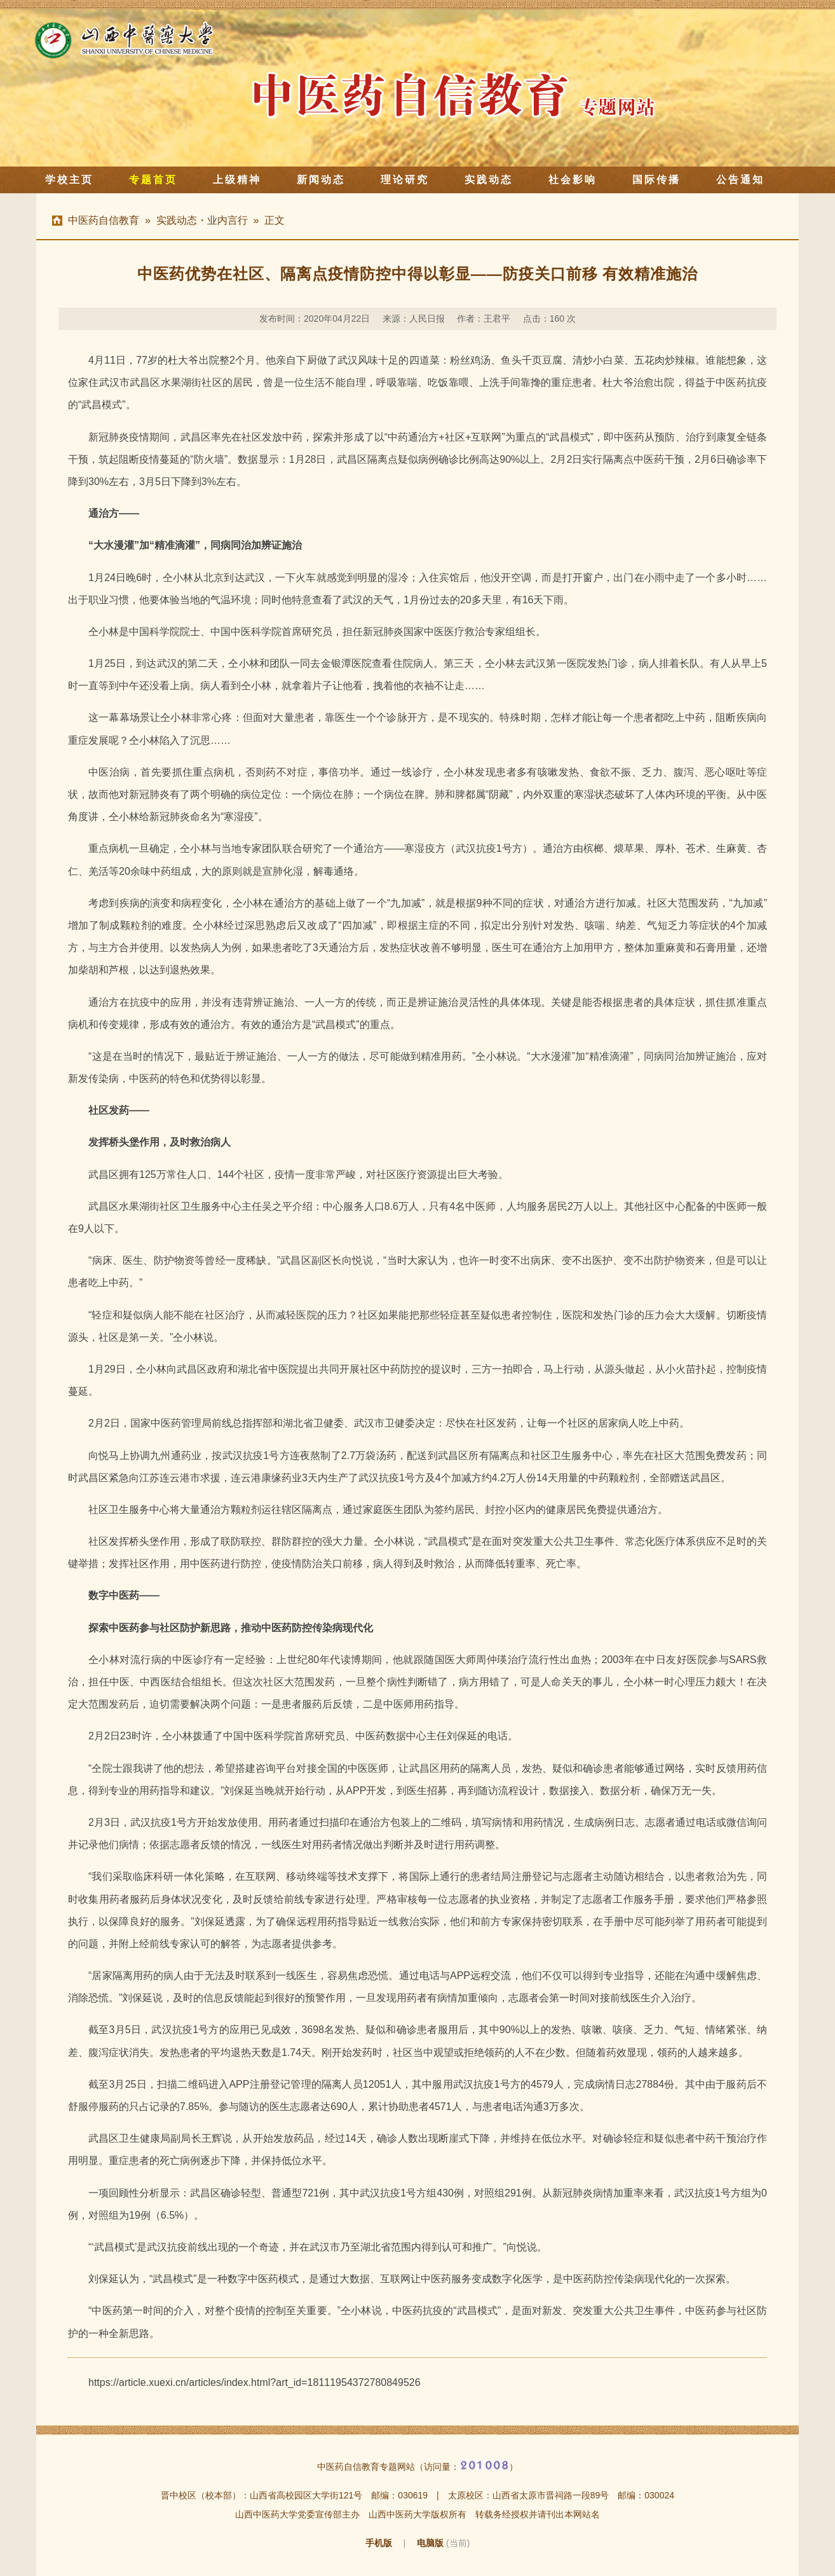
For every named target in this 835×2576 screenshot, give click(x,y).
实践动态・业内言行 (202, 220)
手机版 (378, 2543)
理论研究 (405, 179)
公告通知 (740, 179)
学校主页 (69, 179)
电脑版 (430, 2543)
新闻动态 (321, 179)
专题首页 (153, 179)
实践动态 (489, 179)
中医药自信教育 (103, 220)
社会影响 (572, 179)
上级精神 (237, 179)
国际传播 (656, 179)
